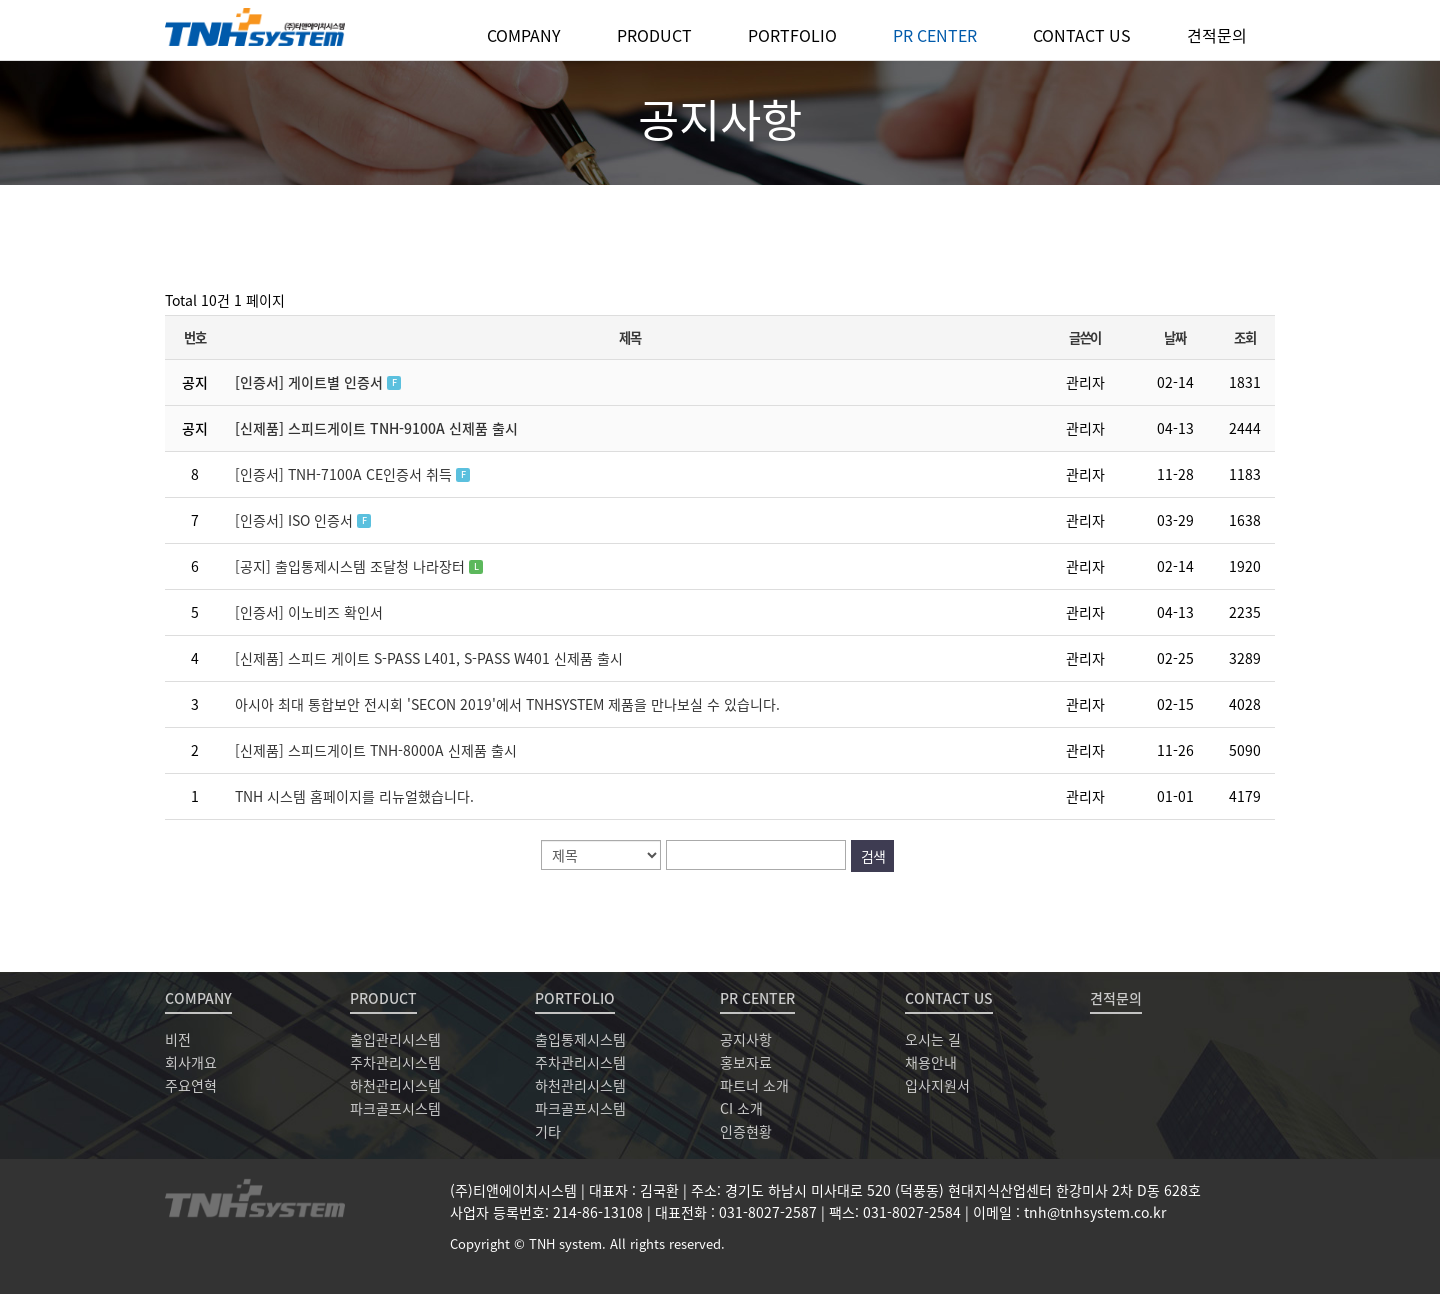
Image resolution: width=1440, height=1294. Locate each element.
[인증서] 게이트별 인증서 (311, 382)
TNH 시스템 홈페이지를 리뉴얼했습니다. (354, 796)
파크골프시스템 (395, 1108)
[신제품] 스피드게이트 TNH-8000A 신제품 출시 (376, 750)
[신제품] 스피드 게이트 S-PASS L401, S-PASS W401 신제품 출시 (429, 658)
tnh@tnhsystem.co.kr (1095, 1212)
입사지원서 (937, 1085)
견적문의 (1217, 35)
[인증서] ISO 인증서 (296, 520)
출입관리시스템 (395, 1039)
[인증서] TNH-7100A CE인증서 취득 (345, 474)
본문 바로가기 (0, 0)
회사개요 (191, 1062)
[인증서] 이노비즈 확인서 (309, 612)
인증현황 (746, 1131)
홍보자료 (746, 1062)
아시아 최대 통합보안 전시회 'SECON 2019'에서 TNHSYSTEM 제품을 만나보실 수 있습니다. (507, 704)
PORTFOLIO (792, 35)
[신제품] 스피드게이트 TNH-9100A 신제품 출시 (376, 428)
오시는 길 (933, 1039)
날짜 (1174, 337)
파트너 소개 (754, 1085)
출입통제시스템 (580, 1039)
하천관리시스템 (395, 1085)
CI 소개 (741, 1108)
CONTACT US (1082, 35)
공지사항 (746, 1039)
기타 (548, 1131)
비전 (178, 1039)
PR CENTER (935, 35)
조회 (1244, 337)
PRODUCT (654, 35)
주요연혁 (191, 1085)
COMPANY (524, 35)
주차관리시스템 (395, 1062)
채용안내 (931, 1062)
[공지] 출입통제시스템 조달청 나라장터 (352, 566)
